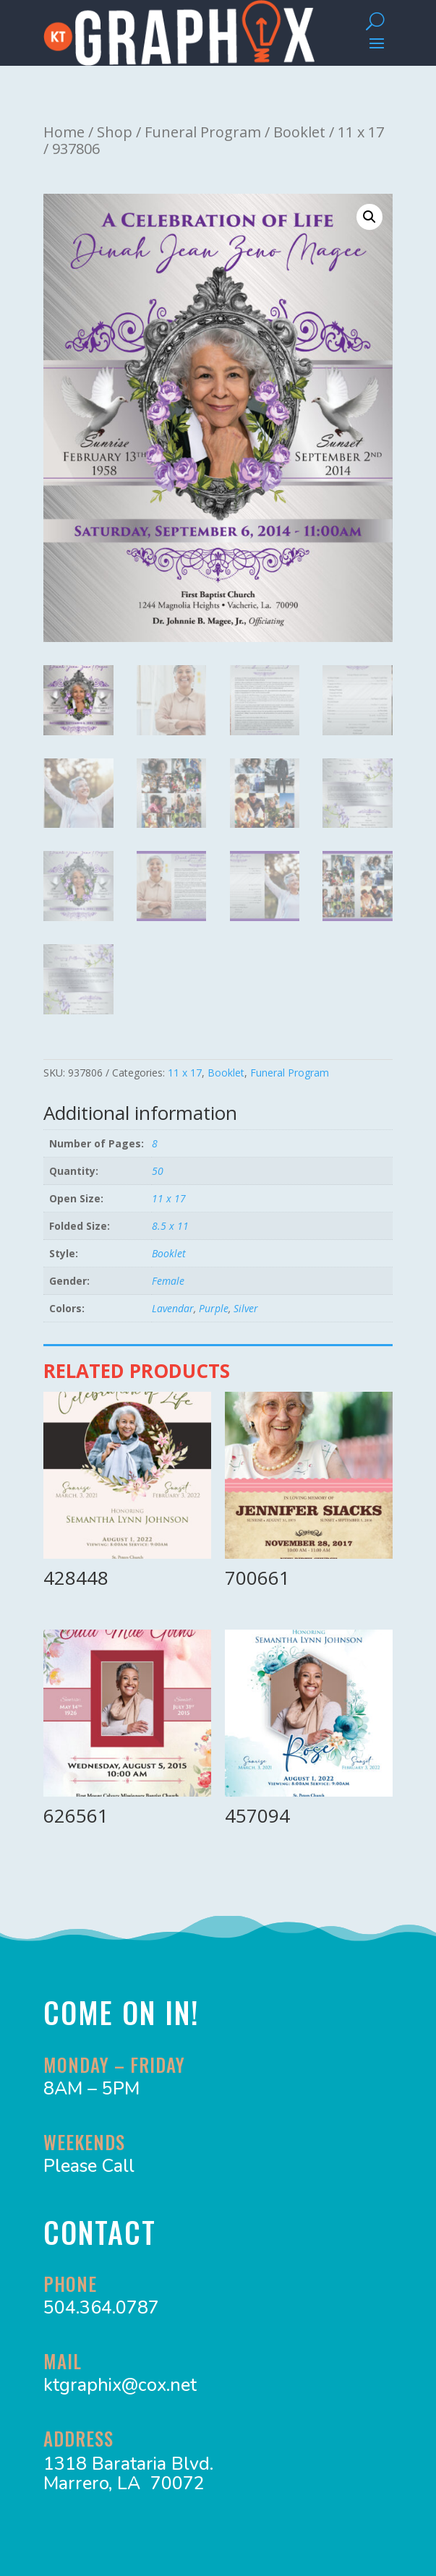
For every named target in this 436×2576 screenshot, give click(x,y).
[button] (369, 217)
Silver (246, 1308)
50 (157, 1171)
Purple (213, 1308)
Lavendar (173, 1308)
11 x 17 (361, 132)
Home (64, 132)
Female (168, 1281)
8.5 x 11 (170, 1226)
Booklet (299, 132)
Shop (114, 132)
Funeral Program (203, 132)
